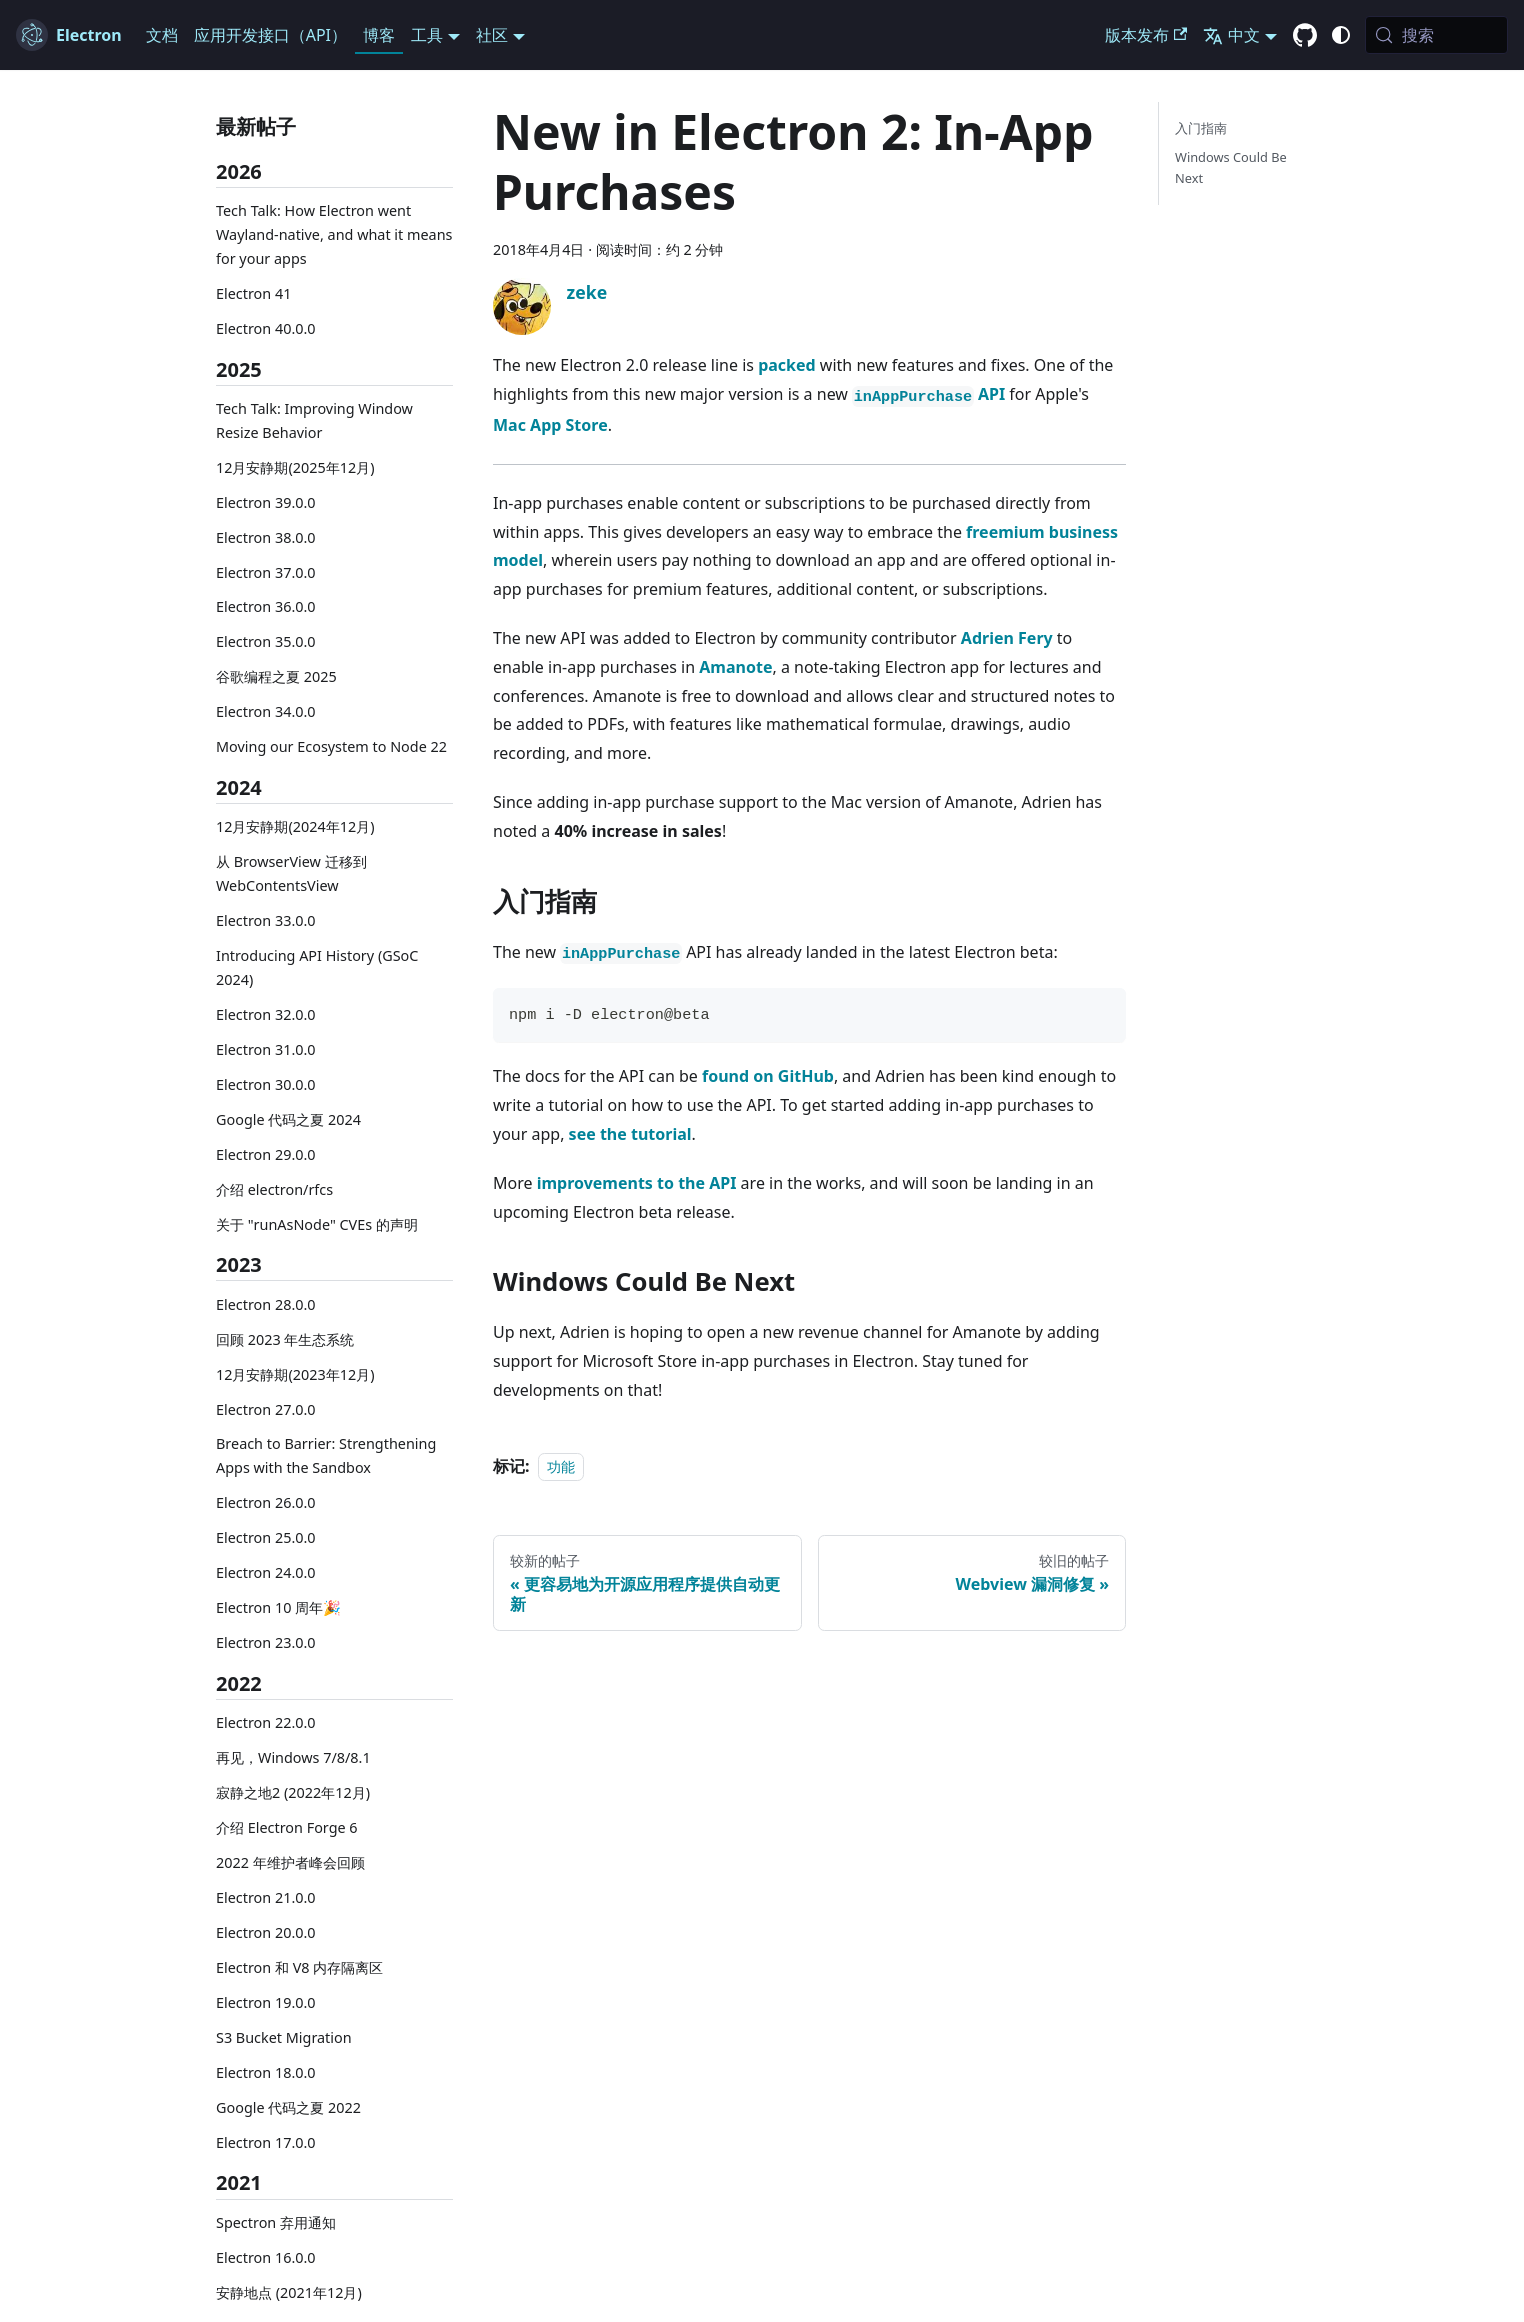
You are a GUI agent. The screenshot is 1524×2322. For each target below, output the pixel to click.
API (928, 394)
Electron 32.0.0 (266, 1014)
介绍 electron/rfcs (274, 1189)
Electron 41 (253, 293)
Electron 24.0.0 (266, 1572)
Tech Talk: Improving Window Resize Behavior (314, 420)
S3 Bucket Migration (284, 2037)
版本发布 (1146, 35)
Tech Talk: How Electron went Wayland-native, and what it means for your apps (334, 234)
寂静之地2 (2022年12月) (293, 1792)
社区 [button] (492, 35)
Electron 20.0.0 (266, 1932)
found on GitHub (768, 1076)
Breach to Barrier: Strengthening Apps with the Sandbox (326, 1455)
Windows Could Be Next (1231, 167)
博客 (379, 35)
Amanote (735, 667)
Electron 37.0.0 (266, 572)
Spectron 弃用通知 (276, 2222)
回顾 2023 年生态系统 (285, 1339)
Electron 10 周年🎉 (278, 1607)
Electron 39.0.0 (266, 502)
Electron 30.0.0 (266, 1084)
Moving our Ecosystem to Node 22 (331, 746)
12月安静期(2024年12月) (295, 826)
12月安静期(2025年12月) (295, 467)
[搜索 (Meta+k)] (1436, 35)
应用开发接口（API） (270, 35)
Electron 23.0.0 (266, 1642)
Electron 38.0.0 (266, 537)
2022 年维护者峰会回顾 (290, 1862)
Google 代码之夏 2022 (288, 2107)
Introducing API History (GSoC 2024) (317, 967)
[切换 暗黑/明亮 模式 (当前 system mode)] (1341, 35)
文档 (162, 35)
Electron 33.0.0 (266, 920)
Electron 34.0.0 (266, 711)
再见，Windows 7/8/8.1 (293, 1757)
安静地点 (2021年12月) (289, 2292)
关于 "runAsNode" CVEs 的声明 (317, 1224)
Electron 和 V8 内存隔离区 (299, 1967)
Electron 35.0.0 (266, 641)
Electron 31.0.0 (266, 1049)
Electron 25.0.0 (266, 1537)
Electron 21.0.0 (266, 1897)
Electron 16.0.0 (266, 2257)
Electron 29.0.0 (266, 1154)
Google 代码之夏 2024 (288, 1119)
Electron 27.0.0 (266, 1409)
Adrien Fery (1007, 638)
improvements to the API (637, 1183)
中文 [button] (1231, 35)
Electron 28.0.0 (266, 1304)
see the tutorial (630, 1134)
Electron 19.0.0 (266, 2002)
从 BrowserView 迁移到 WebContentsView (291, 873)
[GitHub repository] (1305, 36)
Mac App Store (550, 425)
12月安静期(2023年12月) (295, 1374)
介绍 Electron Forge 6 (287, 1827)
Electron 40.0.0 (266, 328)
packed (787, 365)
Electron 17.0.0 (266, 2142)
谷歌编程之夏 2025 (276, 676)
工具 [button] (427, 35)
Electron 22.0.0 (266, 1722)
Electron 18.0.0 (266, 2072)
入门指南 (1201, 128)
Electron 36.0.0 (266, 606)
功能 (561, 1466)
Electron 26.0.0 (266, 1502)
